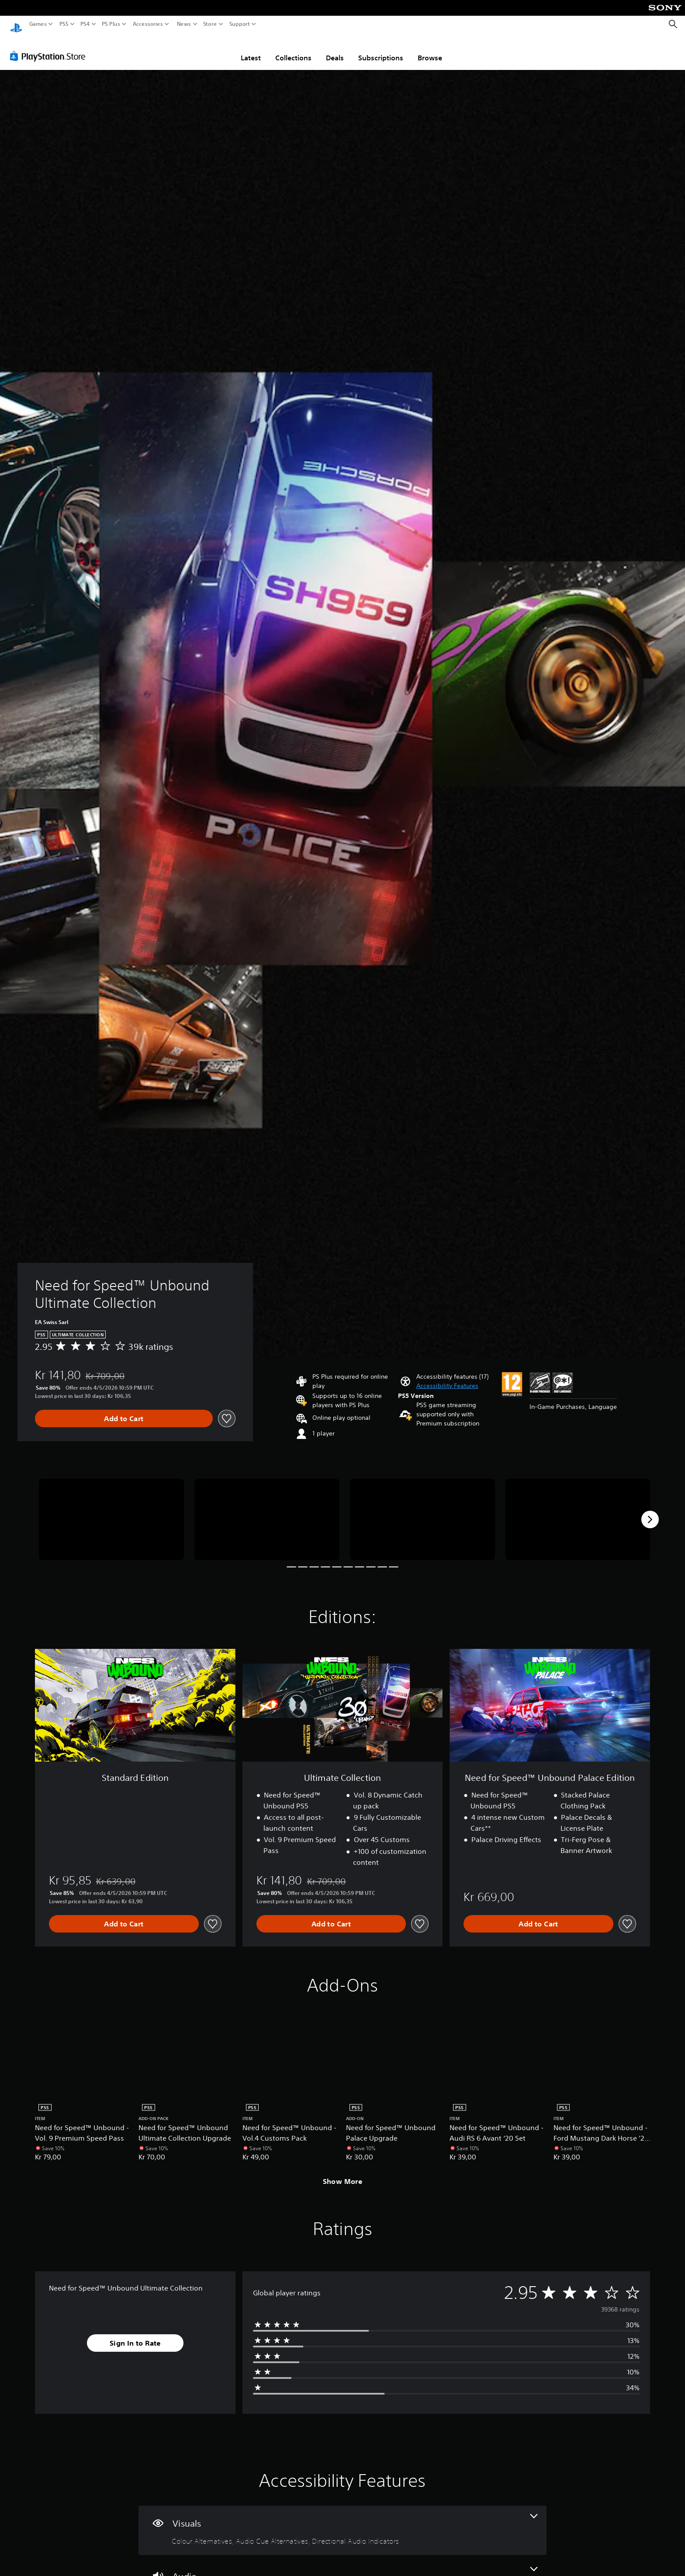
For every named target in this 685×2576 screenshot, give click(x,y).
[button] (447, 1377)
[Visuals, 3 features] (342, 2522)
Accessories (148, 24)
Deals (335, 49)
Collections (293, 49)
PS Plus (111, 24)
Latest (251, 49)
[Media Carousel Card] (111, 1511)
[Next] (650, 1511)
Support (239, 24)
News (183, 24)
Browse (430, 49)
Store (210, 24)
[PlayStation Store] (50, 48)
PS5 (64, 24)
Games (38, 24)
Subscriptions (380, 49)
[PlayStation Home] (16, 24)
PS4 (85, 24)
